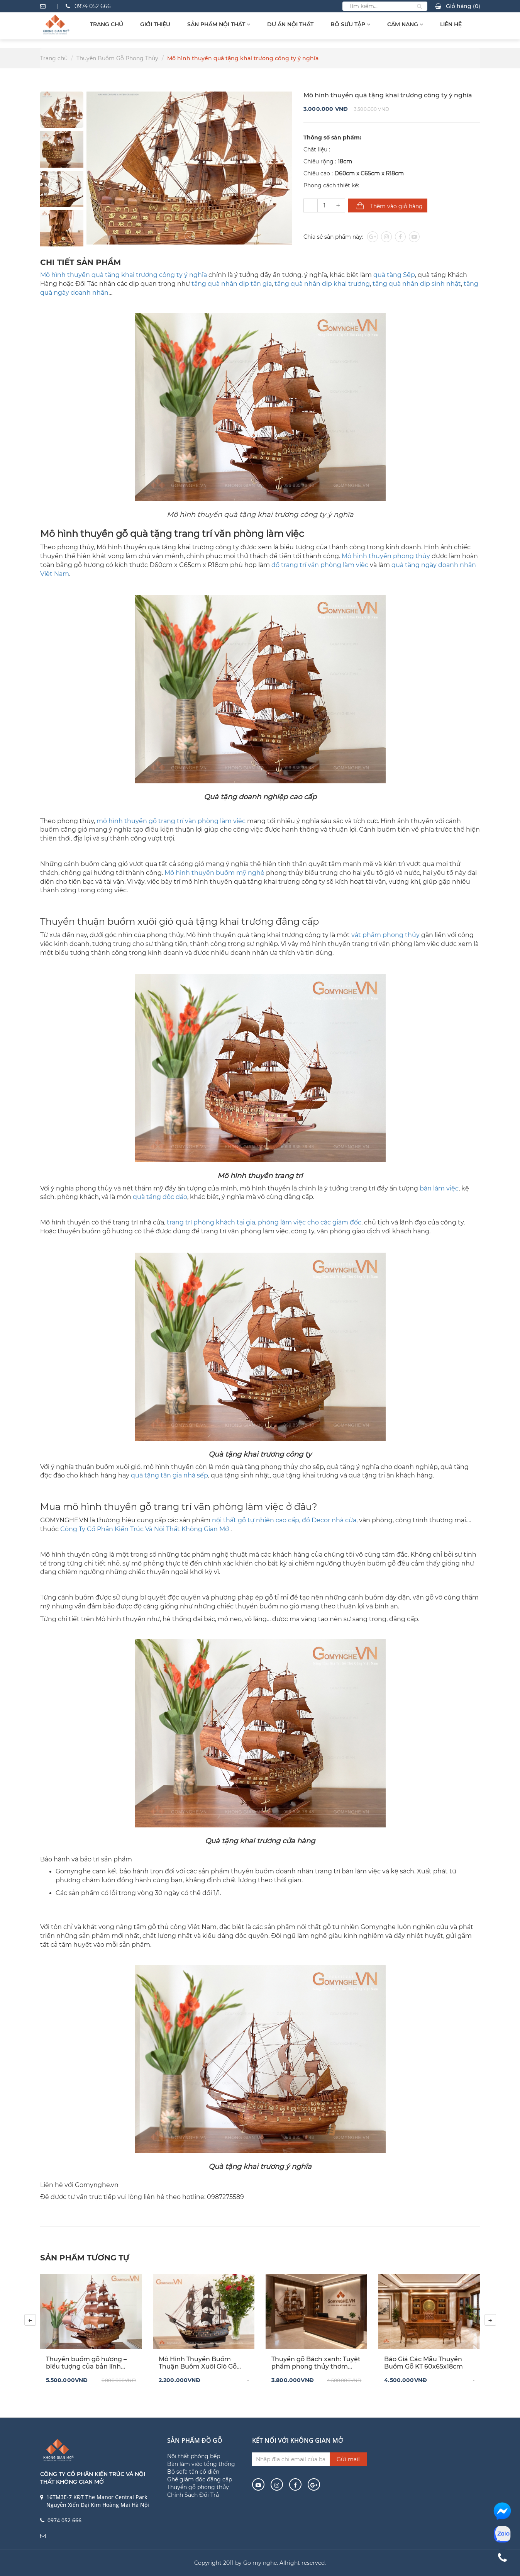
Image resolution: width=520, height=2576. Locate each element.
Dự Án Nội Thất (290, 24)
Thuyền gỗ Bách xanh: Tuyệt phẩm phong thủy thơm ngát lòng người (316, 2362)
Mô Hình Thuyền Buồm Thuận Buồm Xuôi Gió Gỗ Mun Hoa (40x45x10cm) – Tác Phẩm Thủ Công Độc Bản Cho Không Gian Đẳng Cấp (201, 2362)
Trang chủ (106, 24)
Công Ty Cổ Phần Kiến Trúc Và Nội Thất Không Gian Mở (144, 1529)
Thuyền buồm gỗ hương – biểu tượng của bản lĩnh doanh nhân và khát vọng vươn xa (86, 2362)
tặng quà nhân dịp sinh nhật (417, 283)
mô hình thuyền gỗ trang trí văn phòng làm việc (171, 821)
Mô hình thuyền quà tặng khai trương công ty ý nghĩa (123, 274)
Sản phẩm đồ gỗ (194, 2440)
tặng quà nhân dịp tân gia (231, 283)
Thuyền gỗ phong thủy (198, 2487)
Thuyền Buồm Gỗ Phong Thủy (117, 58)
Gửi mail (348, 2459)
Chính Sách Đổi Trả (193, 2494)
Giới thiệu (155, 24)
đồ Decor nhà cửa (329, 1520)
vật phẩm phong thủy (385, 935)
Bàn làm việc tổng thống (201, 2464)
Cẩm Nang (405, 24)
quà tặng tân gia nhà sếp (169, 1475)
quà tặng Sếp (394, 274)
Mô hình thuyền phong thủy (386, 556)
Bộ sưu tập (350, 24)
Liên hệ (451, 24)
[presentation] (30, 2320)
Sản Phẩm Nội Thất (218, 24)
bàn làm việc (439, 1188)
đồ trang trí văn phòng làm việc (319, 565)
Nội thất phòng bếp (193, 2456)
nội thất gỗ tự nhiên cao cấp (255, 1520)
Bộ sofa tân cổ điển (193, 2471)
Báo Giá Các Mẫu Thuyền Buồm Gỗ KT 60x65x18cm (423, 2362)
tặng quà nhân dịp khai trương (322, 283)
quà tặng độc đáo (160, 1197)
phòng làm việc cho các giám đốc (309, 1222)
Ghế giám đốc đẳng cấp (199, 2479)
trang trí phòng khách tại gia (210, 1222)
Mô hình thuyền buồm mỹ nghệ (214, 872)
